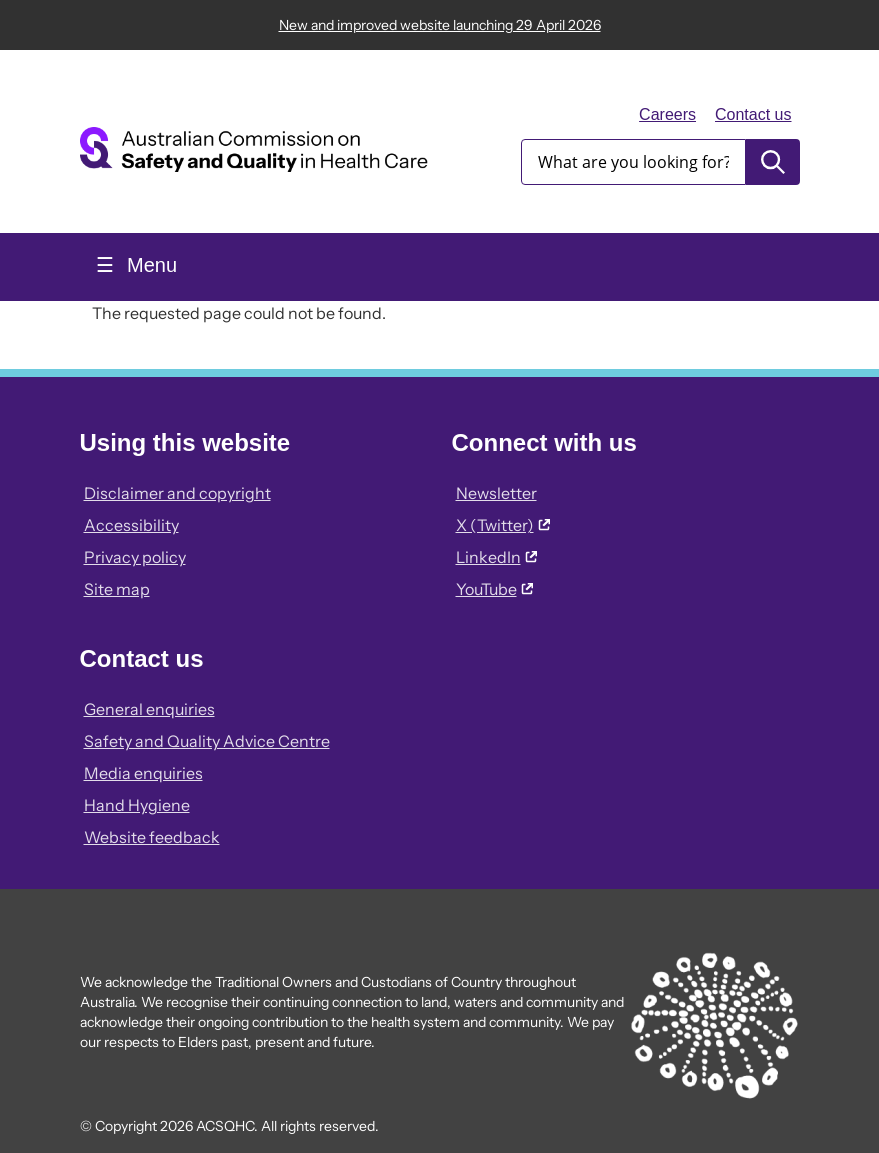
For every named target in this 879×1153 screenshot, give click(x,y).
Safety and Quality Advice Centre (207, 741)
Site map (117, 589)
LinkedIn (496, 557)
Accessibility (131, 525)
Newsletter (496, 493)
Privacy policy (135, 557)
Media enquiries (143, 773)
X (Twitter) (503, 525)
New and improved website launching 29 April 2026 (440, 25)
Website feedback (152, 837)
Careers (667, 114)
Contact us (753, 114)
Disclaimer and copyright (177, 493)
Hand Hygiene (137, 805)
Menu (150, 265)
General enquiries (149, 709)
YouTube (494, 589)
